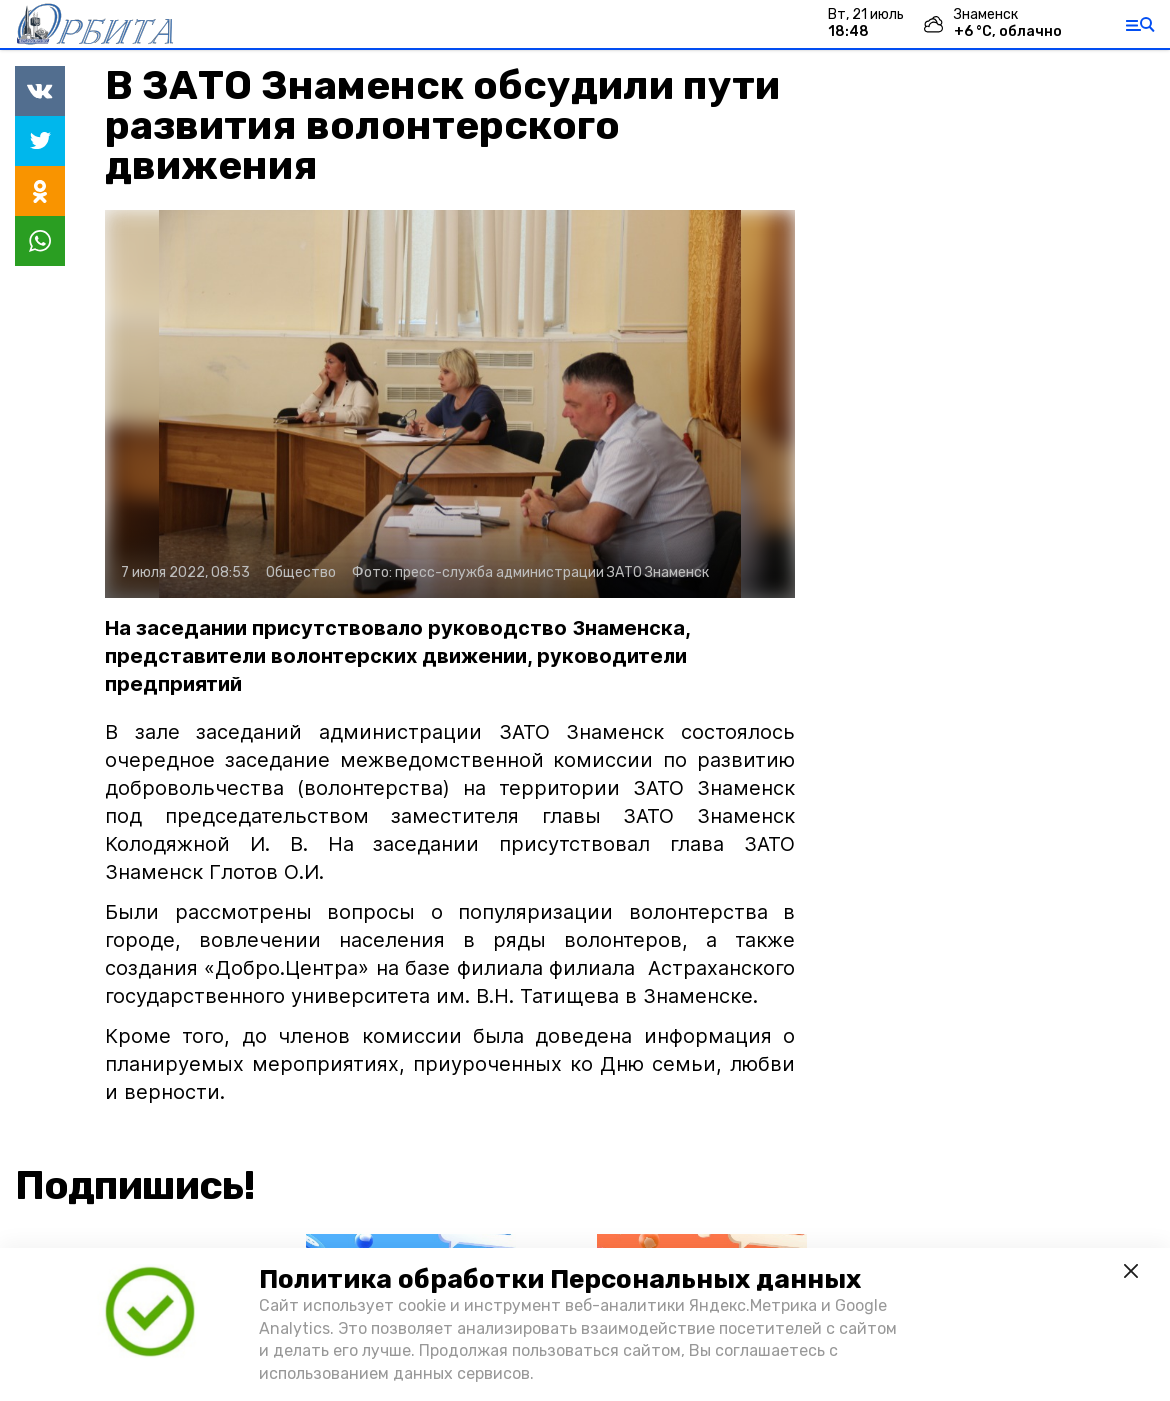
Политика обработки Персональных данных (560, 1279)
